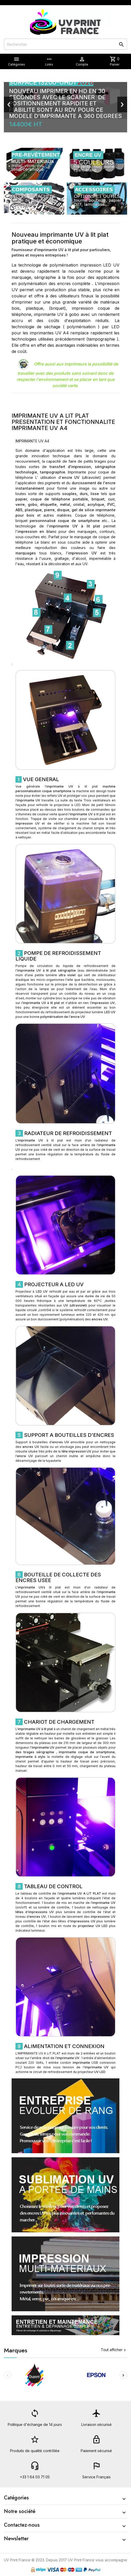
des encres (60, 283)
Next (122, 104)
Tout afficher (114, 2349)
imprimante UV (30, 1140)
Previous (9, 104)
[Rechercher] (65, 44)
